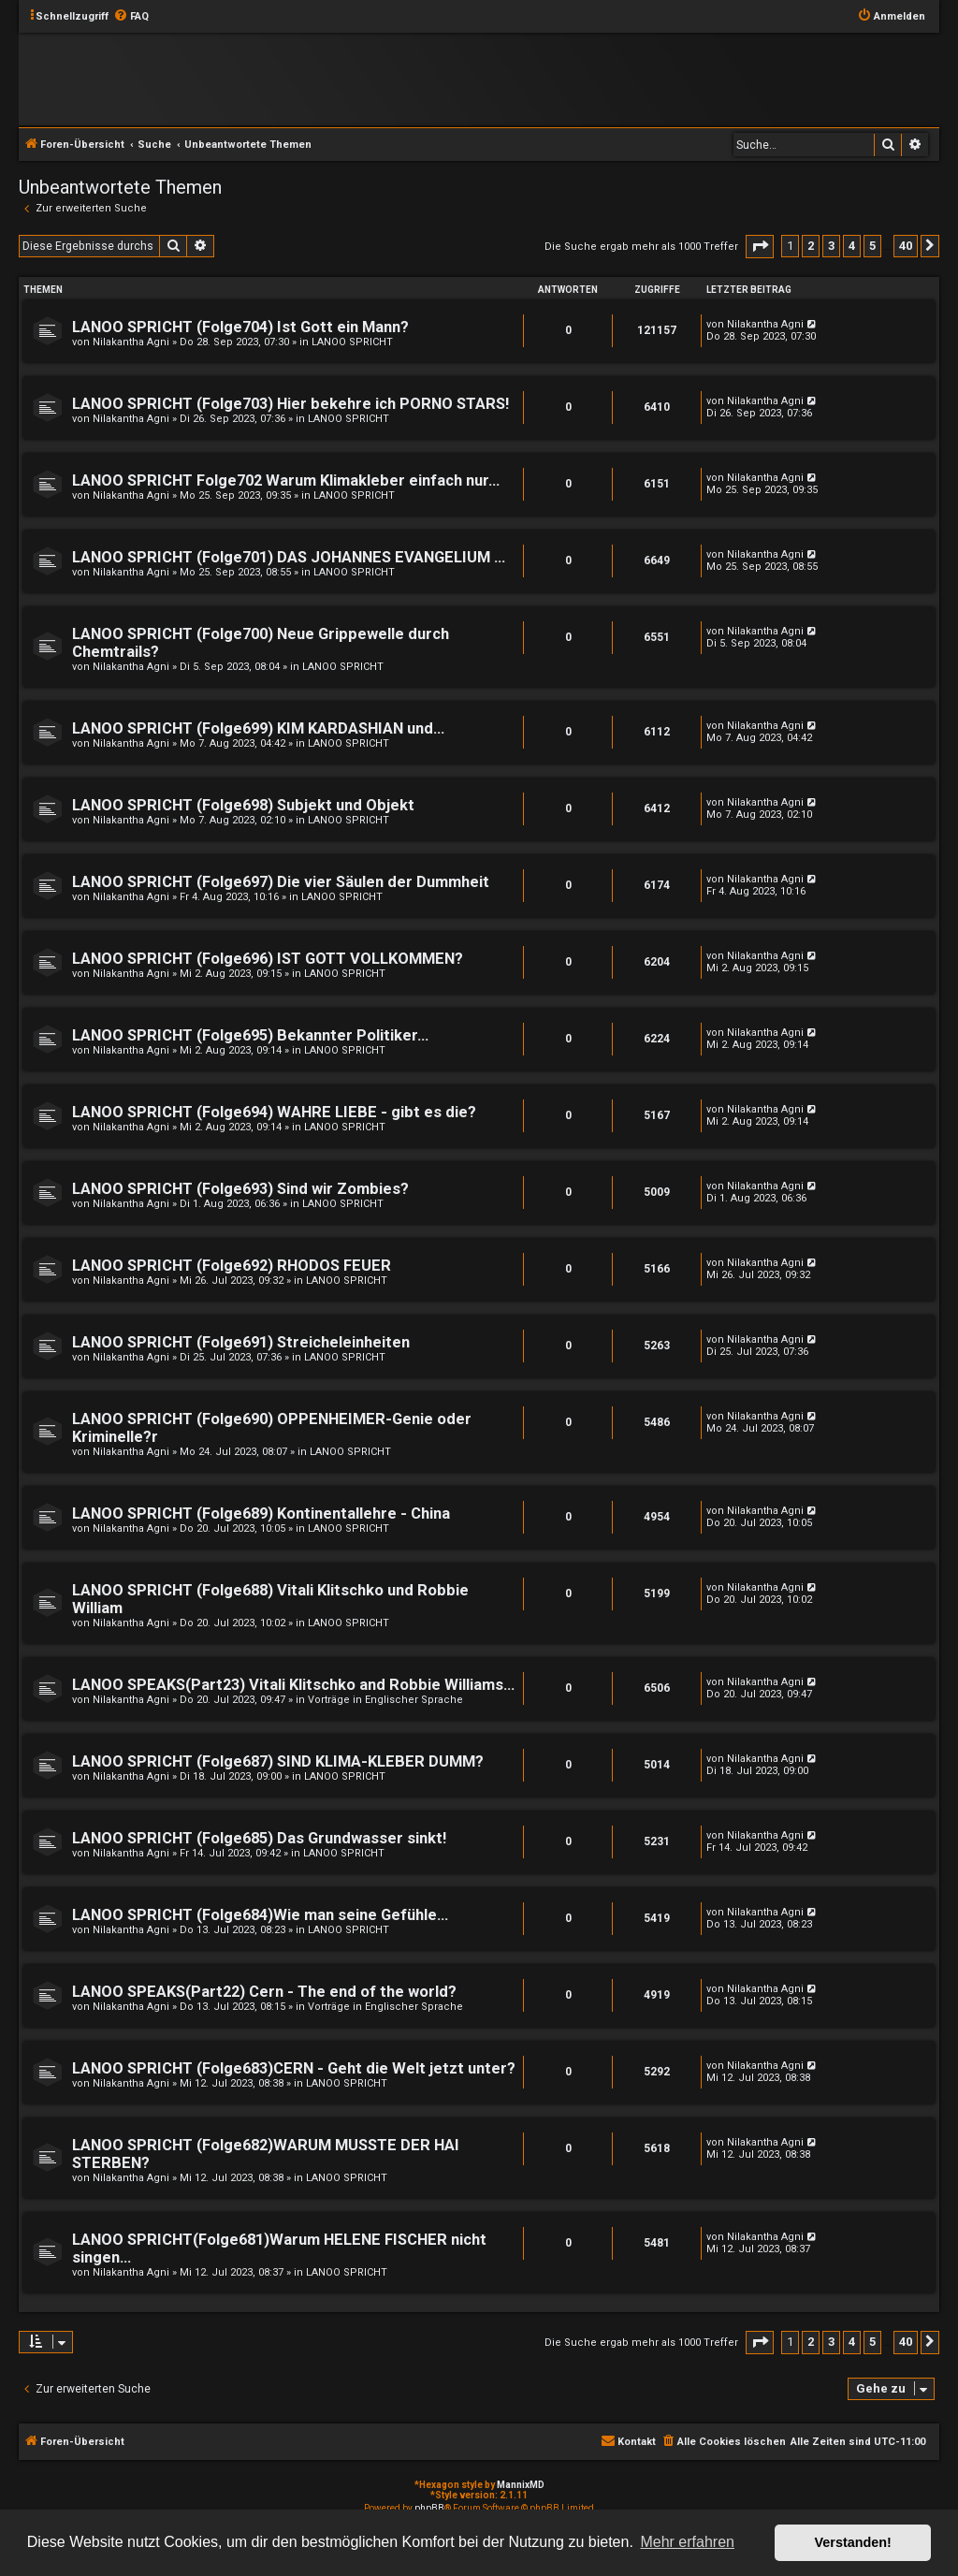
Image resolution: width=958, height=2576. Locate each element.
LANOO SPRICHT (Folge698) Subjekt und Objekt (243, 805)
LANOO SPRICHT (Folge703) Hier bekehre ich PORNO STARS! (290, 404)
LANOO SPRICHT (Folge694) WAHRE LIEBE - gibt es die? (274, 1112)
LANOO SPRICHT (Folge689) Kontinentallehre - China (261, 1513)
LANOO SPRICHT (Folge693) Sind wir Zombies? (240, 1189)
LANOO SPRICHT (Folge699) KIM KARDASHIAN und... (258, 728)
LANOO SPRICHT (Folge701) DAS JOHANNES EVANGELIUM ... (288, 557)
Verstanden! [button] (853, 2542)
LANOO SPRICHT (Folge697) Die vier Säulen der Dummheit (280, 882)
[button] (760, 246)
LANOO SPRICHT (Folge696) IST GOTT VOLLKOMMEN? (267, 959)
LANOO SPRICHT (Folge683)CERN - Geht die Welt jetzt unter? (293, 2068)
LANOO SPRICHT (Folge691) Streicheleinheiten (241, 1342)
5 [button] (872, 246)
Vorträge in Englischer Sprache (385, 1700)
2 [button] (810, 246)
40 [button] (905, 246)
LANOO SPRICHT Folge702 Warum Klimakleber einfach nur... (286, 480)
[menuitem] (131, 17)
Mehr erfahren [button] (687, 2542)
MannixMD (520, 2485)
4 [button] (852, 246)
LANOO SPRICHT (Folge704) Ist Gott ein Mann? (240, 327)
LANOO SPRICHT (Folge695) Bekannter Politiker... (250, 1035)
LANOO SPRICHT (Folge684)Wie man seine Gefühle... (260, 1915)
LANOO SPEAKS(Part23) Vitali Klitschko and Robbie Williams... (293, 1685)
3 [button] (831, 246)
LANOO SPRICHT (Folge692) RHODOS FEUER (231, 1265)
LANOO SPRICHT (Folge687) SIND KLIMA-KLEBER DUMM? (278, 1761)
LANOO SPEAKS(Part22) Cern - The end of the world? (264, 1992)
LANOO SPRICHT (352, 342)
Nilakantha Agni (131, 342)
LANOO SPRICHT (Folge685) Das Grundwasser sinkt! (259, 1838)
